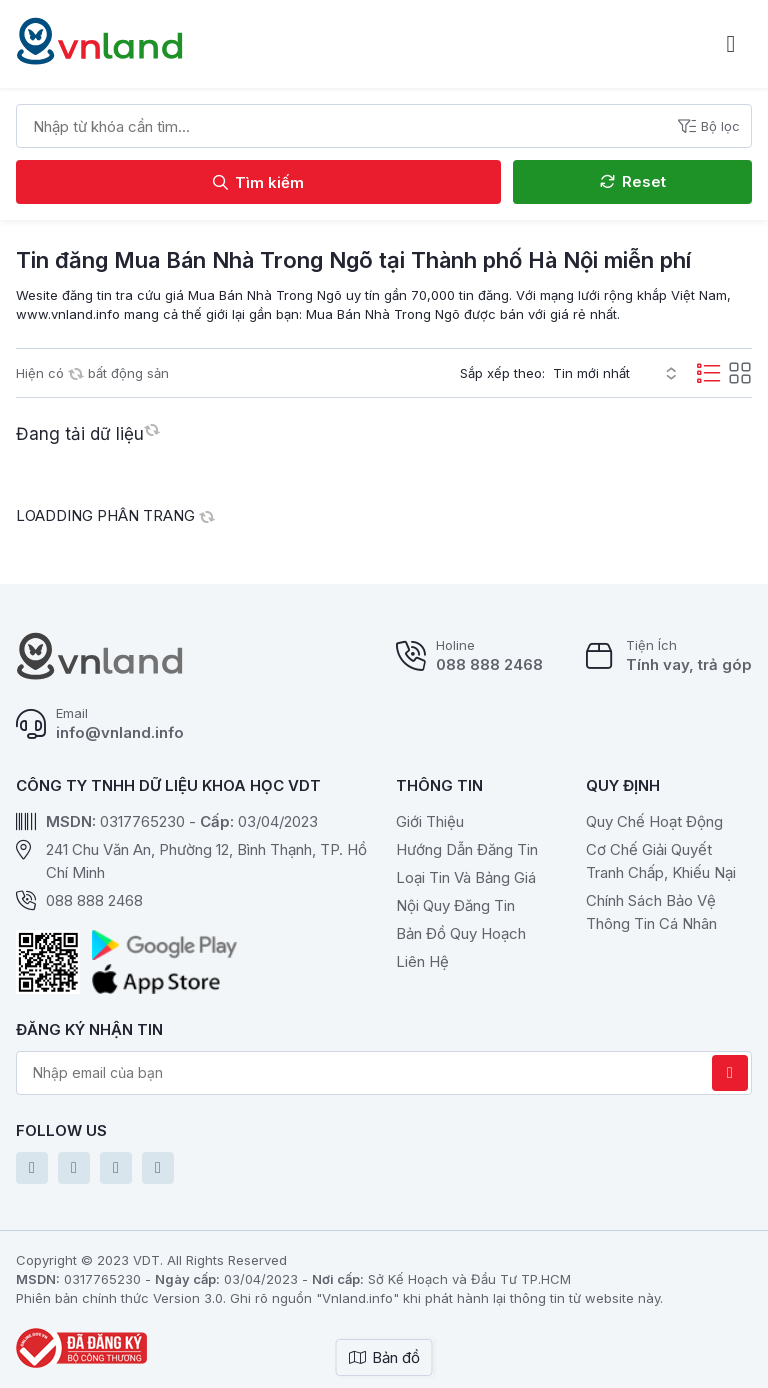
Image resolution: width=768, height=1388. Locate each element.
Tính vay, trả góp (689, 664)
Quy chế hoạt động (654, 821)
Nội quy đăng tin (455, 905)
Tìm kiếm (258, 182)
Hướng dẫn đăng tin (467, 849)
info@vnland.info (120, 732)
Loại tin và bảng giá (466, 877)
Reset (633, 181)
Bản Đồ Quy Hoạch (461, 933)
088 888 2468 (489, 664)
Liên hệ (422, 961)
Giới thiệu (430, 821)
